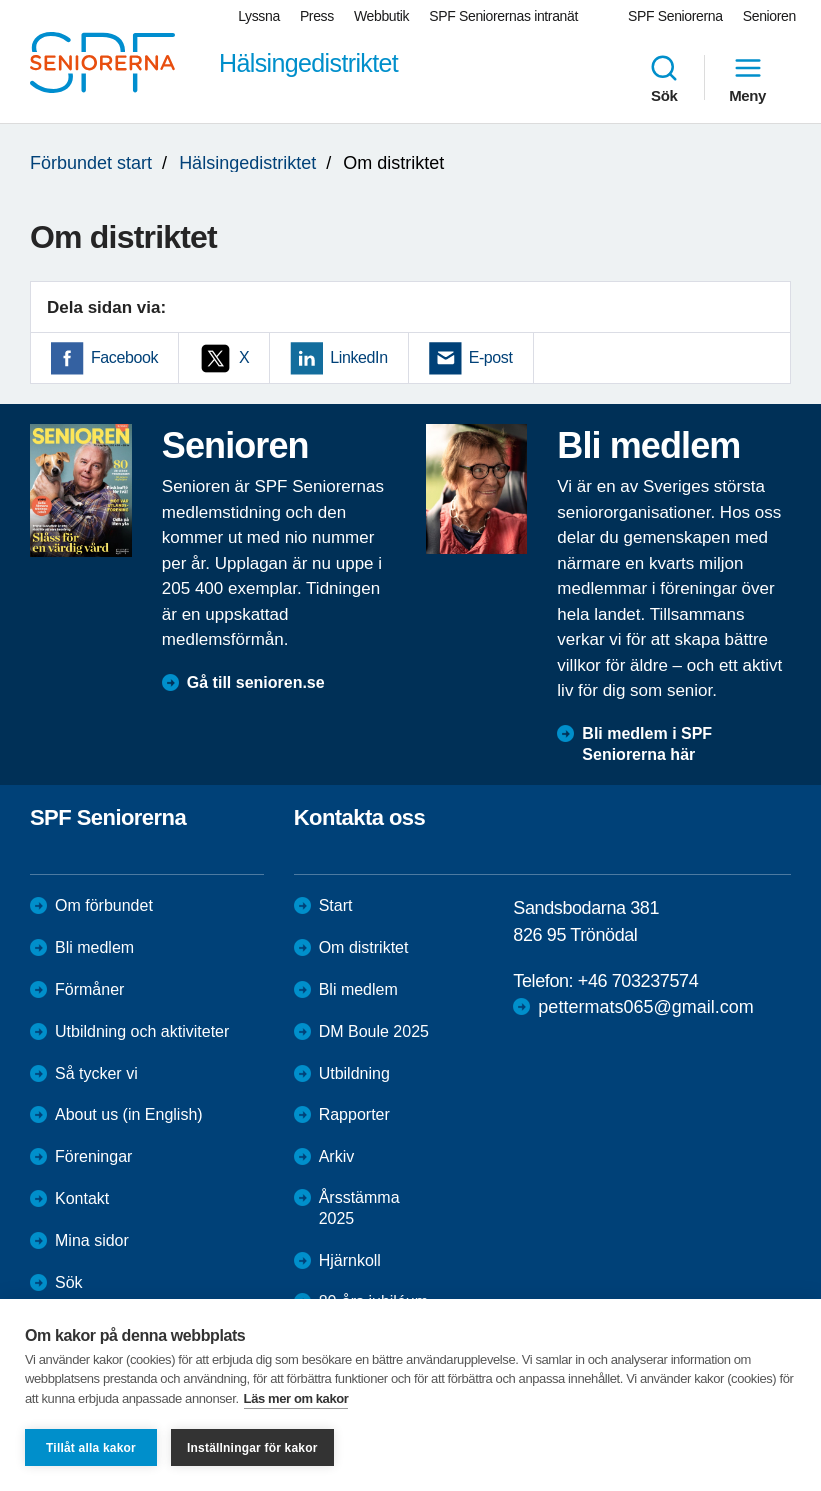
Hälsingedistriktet (247, 163)
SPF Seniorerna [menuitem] (675, 16)
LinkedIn (358, 357)
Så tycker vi (96, 1073)
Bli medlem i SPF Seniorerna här (647, 744)
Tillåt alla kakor (91, 1448)
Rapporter (354, 1114)
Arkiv (337, 1156)
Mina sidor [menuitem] (92, 1240)
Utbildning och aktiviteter (142, 1031)
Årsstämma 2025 (359, 1208)
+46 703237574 (638, 981)
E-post (491, 357)
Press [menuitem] (317, 16)
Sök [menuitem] (664, 78)
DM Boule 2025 (374, 1031)
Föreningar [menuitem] (93, 1156)
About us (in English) (129, 1114)
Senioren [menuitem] (769, 16)
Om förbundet (104, 905)
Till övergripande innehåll (0, 0)
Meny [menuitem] (747, 78)
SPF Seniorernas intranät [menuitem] (503, 16)
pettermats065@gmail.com (645, 1007)
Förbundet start (91, 163)
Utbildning (354, 1073)
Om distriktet (364, 947)
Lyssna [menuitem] (259, 16)
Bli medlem (94, 947)
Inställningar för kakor (252, 1448)
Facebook (124, 357)
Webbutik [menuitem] (381, 16)
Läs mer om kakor (296, 1398)
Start (336, 905)
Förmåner (89, 989)
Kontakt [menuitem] (82, 1198)
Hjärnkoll (350, 1260)
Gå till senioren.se (256, 682)
